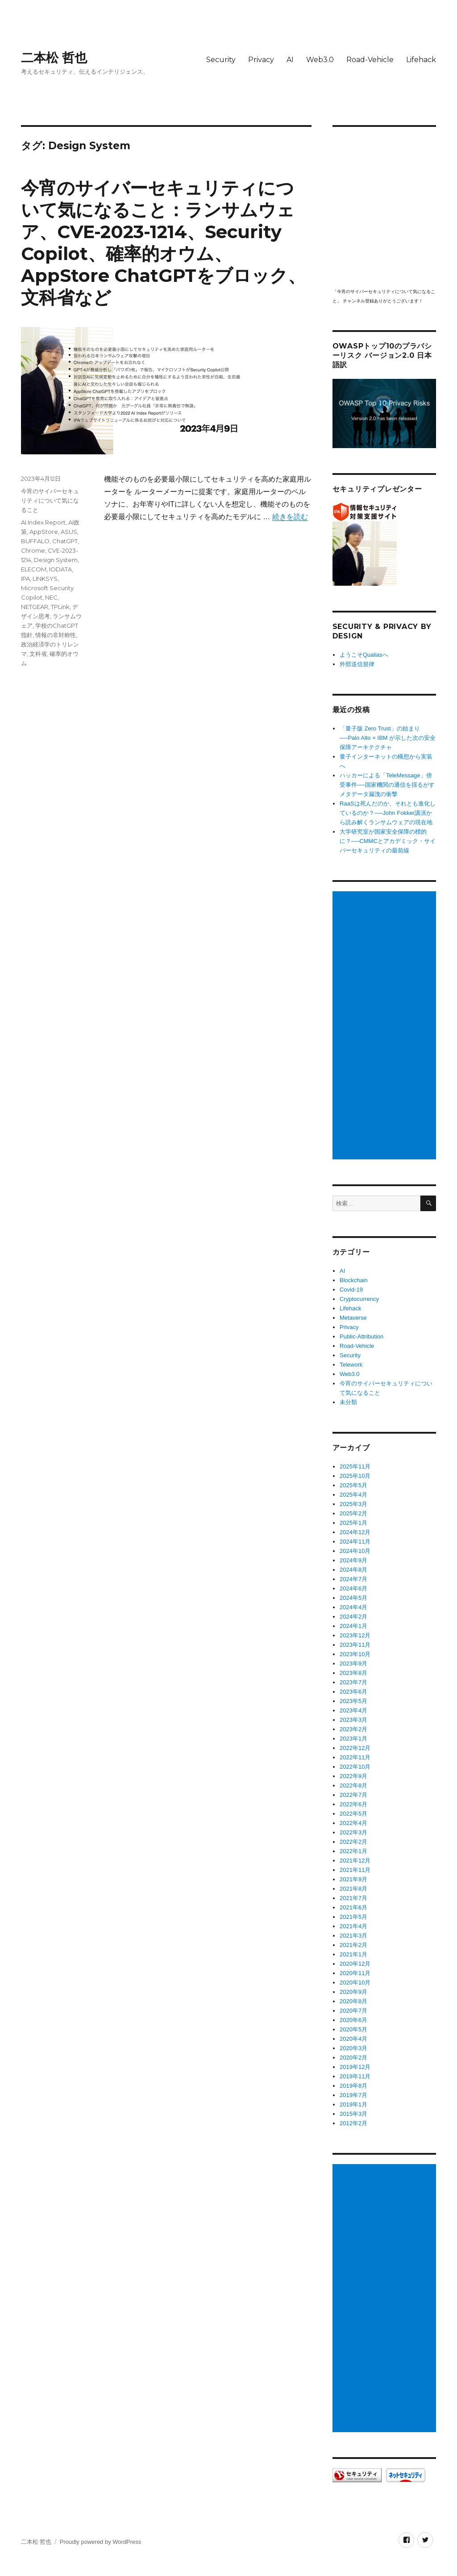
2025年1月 (353, 1522)
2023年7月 (353, 1682)
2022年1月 (353, 1851)
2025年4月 (353, 1494)
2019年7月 (353, 2095)
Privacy (261, 59)
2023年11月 (355, 1644)
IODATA (60, 569)
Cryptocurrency (359, 1299)
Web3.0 (320, 59)
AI (290, 59)
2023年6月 (353, 1691)
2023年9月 (353, 1663)
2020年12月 (355, 1963)
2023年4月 (353, 1710)
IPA (25, 578)
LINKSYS (45, 578)
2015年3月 (353, 2113)
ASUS (69, 531)
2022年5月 (353, 1813)
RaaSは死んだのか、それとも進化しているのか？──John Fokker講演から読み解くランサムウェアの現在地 (388, 813)
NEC (51, 597)
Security (221, 59)
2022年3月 (353, 1832)
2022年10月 (355, 1766)
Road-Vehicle (370, 59)
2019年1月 (353, 2104)
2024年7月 (353, 1579)
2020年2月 (353, 2057)
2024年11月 (355, 1541)
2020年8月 (353, 2001)
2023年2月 (353, 1729)
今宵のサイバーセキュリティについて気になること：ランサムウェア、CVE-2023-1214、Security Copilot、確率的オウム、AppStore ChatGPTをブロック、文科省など (163, 242)
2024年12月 (355, 1532)
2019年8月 (353, 2085)
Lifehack (421, 59)
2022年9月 (353, 1776)
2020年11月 (355, 1973)
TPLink (60, 606)
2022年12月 (355, 1748)
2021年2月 (353, 1945)
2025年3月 (353, 1504)
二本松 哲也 (54, 57)
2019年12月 (355, 2067)
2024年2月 (353, 1616)
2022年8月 (353, 1785)
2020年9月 (353, 1992)
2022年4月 (353, 1823)
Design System (56, 559)
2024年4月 (353, 1607)
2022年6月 (353, 1804)
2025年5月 (353, 1485)
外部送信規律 (357, 664)
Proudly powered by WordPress (100, 2541)
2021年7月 (353, 1898)
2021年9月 (353, 1879)
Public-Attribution (361, 1336)
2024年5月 (353, 1597)
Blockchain (354, 1280)
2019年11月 (355, 2076)
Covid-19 (351, 1289)
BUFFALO (35, 541)
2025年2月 (353, 1513)
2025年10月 (355, 1476)
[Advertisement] (386, 1026)
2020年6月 (353, 2020)
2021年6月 (353, 1907)
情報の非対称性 (55, 634)
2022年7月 (353, 1794)
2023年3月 (353, 1719)
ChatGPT (65, 541)
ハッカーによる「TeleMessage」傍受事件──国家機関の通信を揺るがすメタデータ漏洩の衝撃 (387, 784)
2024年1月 (353, 1626)
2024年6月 (353, 1588)
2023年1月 (353, 1738)
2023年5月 (353, 1701)
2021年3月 (353, 1935)
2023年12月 (355, 1635)
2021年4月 (353, 1926)
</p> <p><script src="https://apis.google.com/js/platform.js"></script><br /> (384, 206)
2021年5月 (353, 1916)
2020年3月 (353, 2048)
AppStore (43, 531)
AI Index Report (43, 522)
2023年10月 (355, 1654)
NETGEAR (34, 606)
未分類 (348, 1402)
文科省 (38, 653)
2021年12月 (355, 1860)
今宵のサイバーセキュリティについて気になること (50, 500)
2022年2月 (353, 1841)
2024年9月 (353, 1560)
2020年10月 (355, 1982)
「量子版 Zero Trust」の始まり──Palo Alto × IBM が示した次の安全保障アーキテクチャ (388, 738)
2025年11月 (355, 1466)
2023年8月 (353, 1673)
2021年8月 (353, 1888)
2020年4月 (353, 2038)
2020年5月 (353, 2029)
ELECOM (33, 569)
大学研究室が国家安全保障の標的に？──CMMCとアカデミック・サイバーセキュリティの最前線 (388, 841)
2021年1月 (353, 1954)
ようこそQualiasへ (364, 654)
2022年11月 (355, 1757)
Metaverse (353, 1317)
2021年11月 (355, 1870)
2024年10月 (355, 1551)
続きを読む (290, 516)
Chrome (33, 550)
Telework (351, 1364)
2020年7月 (353, 2010)
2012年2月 (353, 2123)
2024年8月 (353, 1569)
